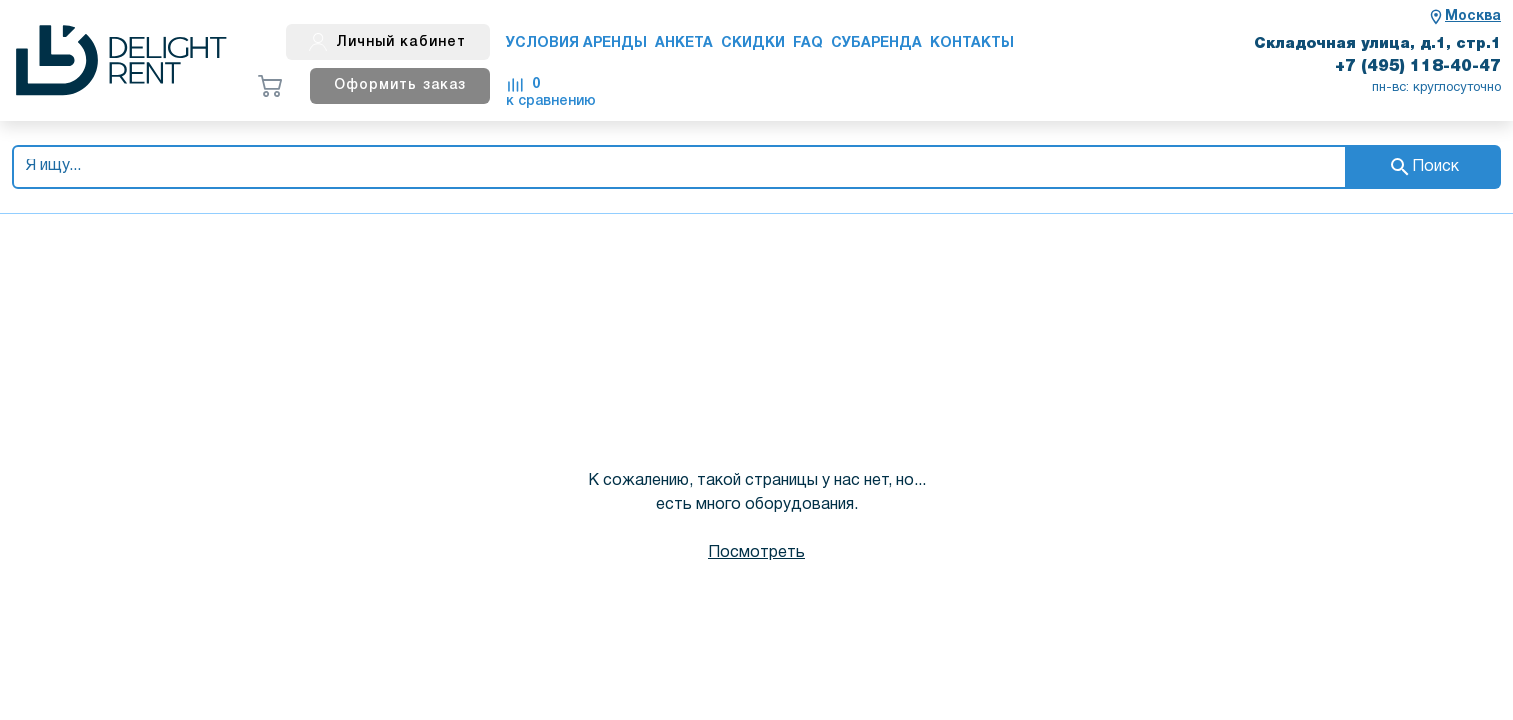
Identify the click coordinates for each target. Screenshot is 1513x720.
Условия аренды (576, 43)
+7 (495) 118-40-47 (1418, 67)
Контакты (972, 43)
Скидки (753, 43)
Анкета (684, 43)
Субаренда (876, 43)
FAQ (808, 43)
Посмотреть (756, 553)
